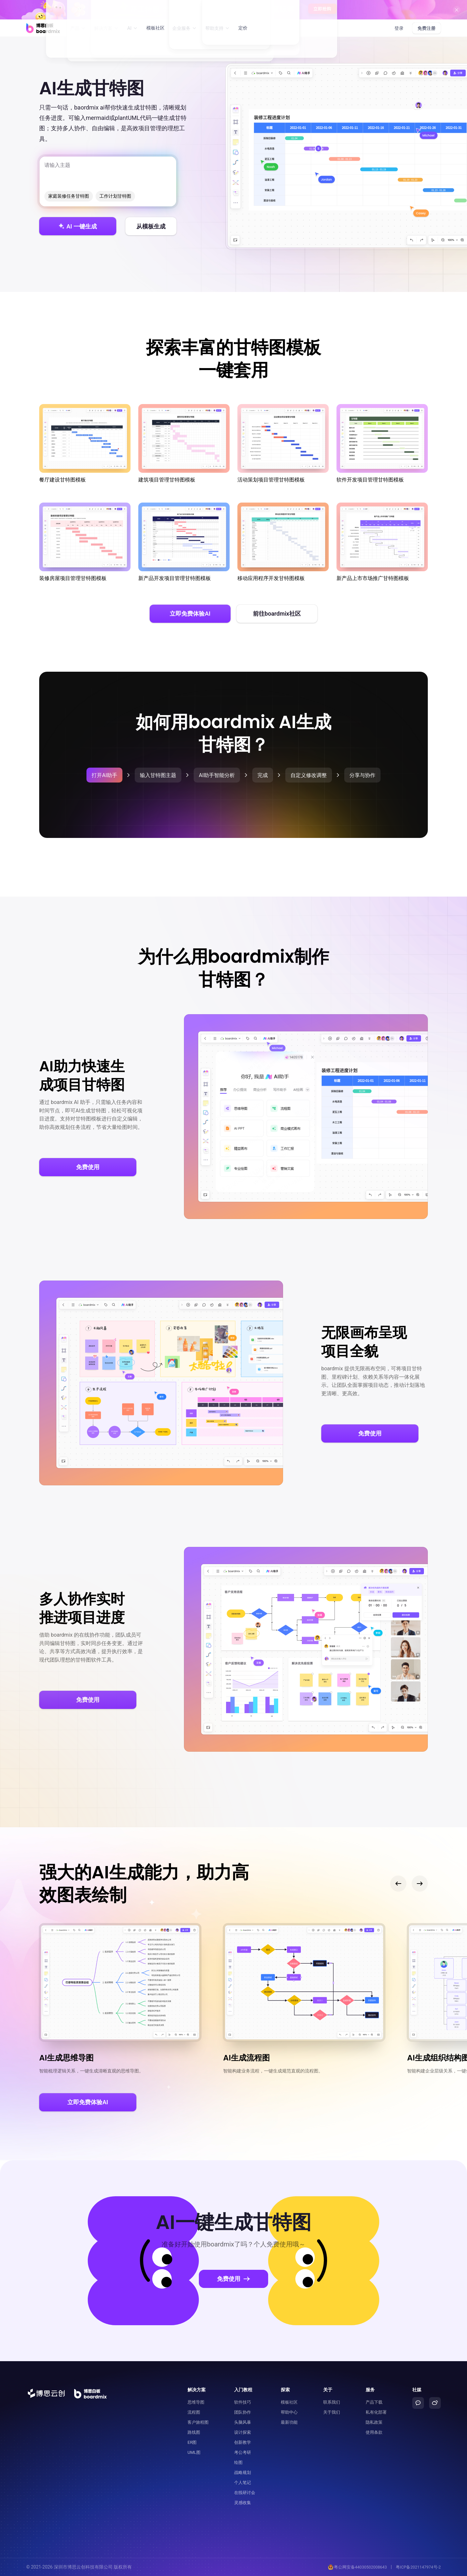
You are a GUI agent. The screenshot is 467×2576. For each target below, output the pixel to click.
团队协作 (242, 2412)
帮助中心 (289, 2412)
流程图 (194, 2412)
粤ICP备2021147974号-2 (417, 2567)
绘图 (238, 2462)
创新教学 (242, 2442)
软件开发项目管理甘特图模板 (382, 443)
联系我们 (331, 2402)
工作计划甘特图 (115, 196)
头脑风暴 (242, 2422)
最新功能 (289, 2422)
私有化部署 (376, 2412)
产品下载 (374, 2402)
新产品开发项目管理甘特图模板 (184, 542)
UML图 (194, 2452)
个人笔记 (242, 2482)
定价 (242, 28)
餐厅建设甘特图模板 (85, 443)
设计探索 (242, 2432)
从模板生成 (150, 226)
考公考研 (242, 2452)
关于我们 (331, 2412)
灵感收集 (242, 2502)
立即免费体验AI (190, 613)
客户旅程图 (198, 2422)
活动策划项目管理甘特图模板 (283, 443)
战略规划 (242, 2472)
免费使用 (87, 1167)
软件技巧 (242, 2402)
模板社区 (155, 28)
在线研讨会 (244, 2492)
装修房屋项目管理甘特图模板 (85, 542)
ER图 (192, 2442)
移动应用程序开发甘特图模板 (283, 542)
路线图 (194, 2432)
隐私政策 (374, 2422)
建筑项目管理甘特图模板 (184, 443)
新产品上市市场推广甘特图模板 (382, 542)
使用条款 (374, 2432)
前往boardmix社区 (277, 613)
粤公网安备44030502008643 (355, 2567)
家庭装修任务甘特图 (68, 196)
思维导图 (196, 2402)
